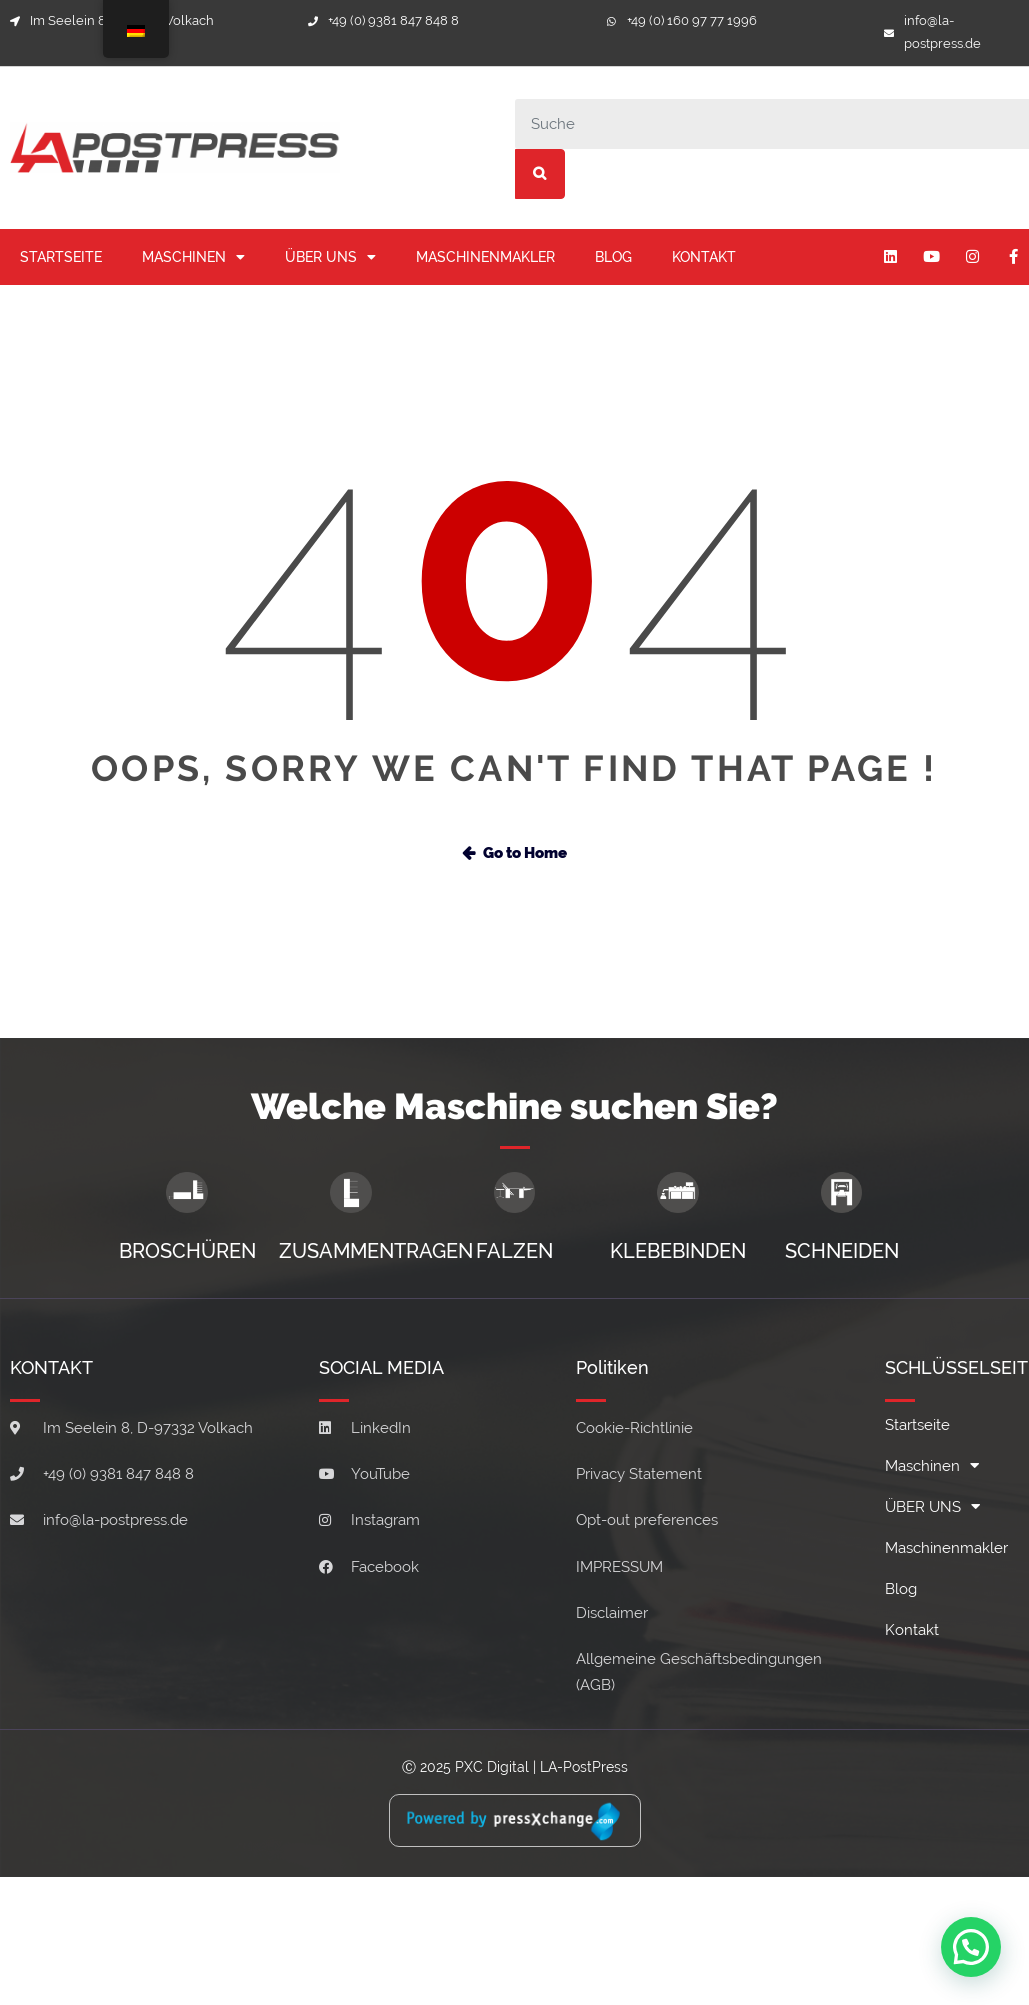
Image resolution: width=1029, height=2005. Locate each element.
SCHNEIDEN (842, 1251)
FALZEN (514, 1251)
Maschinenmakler (485, 257)
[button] (972, 1950)
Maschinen (193, 257)
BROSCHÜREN (187, 1251)
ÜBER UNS (330, 257)
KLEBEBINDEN (678, 1251)
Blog (613, 257)
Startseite (61, 257)
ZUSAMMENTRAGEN (376, 1251)
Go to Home (514, 853)
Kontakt (704, 257)
